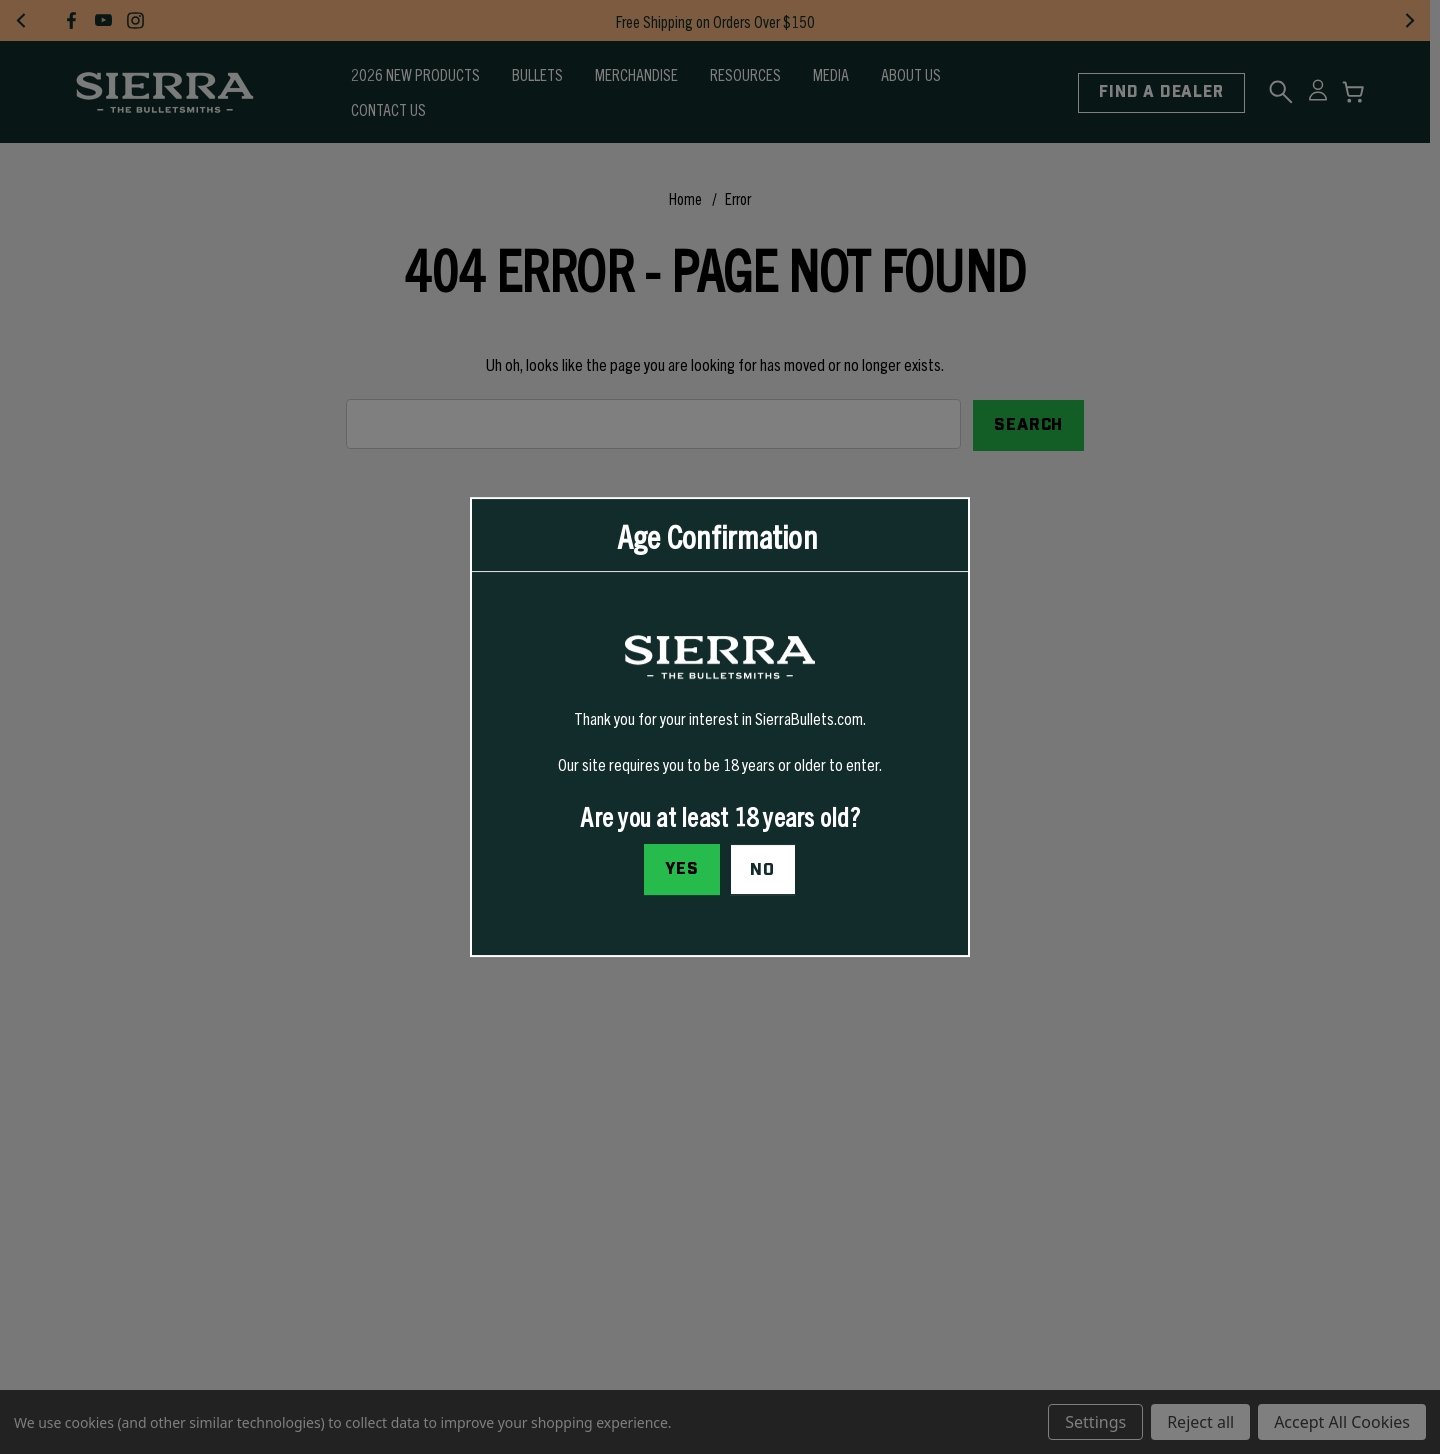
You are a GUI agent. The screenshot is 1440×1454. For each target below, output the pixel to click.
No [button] (762, 870)
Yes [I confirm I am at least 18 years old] (682, 869)
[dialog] (720, 727)
